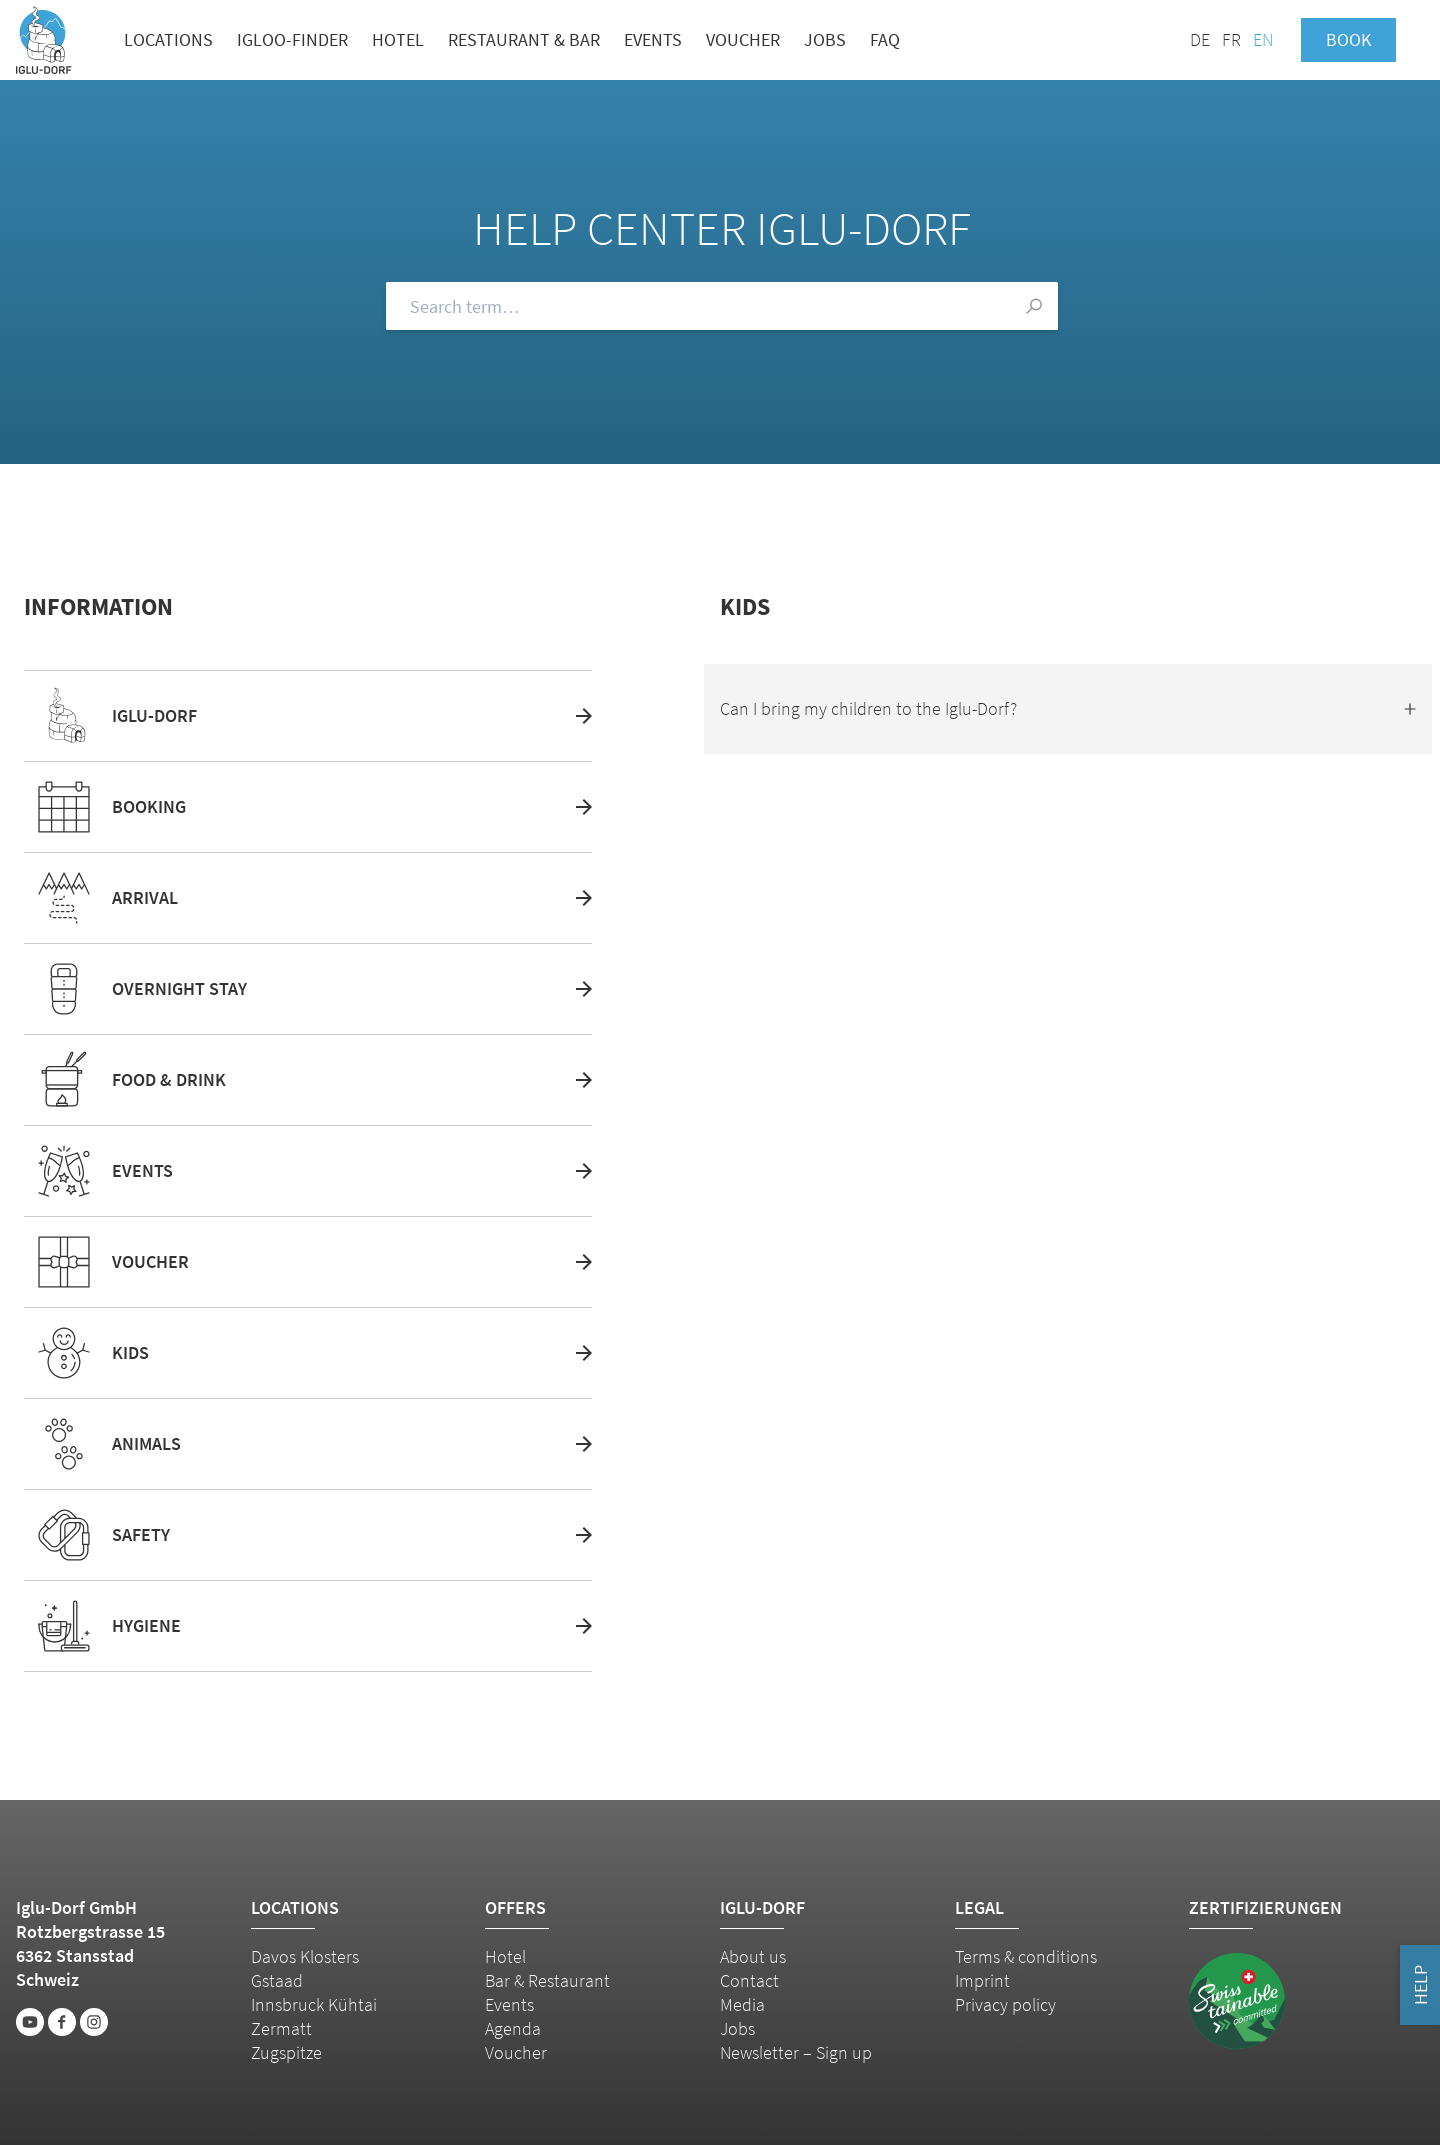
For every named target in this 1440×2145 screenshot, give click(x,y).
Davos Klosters (305, 1956)
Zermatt (281, 2028)
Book (1348, 39)
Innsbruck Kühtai (314, 2004)
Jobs (825, 39)
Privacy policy (1005, 2004)
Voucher (743, 39)
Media (742, 2004)
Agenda (513, 2028)
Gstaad (277, 1980)
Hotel (398, 39)
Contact (749, 1980)
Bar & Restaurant (547, 1980)
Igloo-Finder (292, 39)
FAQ (885, 39)
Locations (168, 39)
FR (1231, 39)
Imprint (982, 1980)
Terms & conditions (1026, 1956)
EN (1263, 39)
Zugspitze (286, 2052)
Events (653, 39)
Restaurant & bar (524, 39)
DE (1200, 39)
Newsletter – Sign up (796, 2052)
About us (753, 1956)
